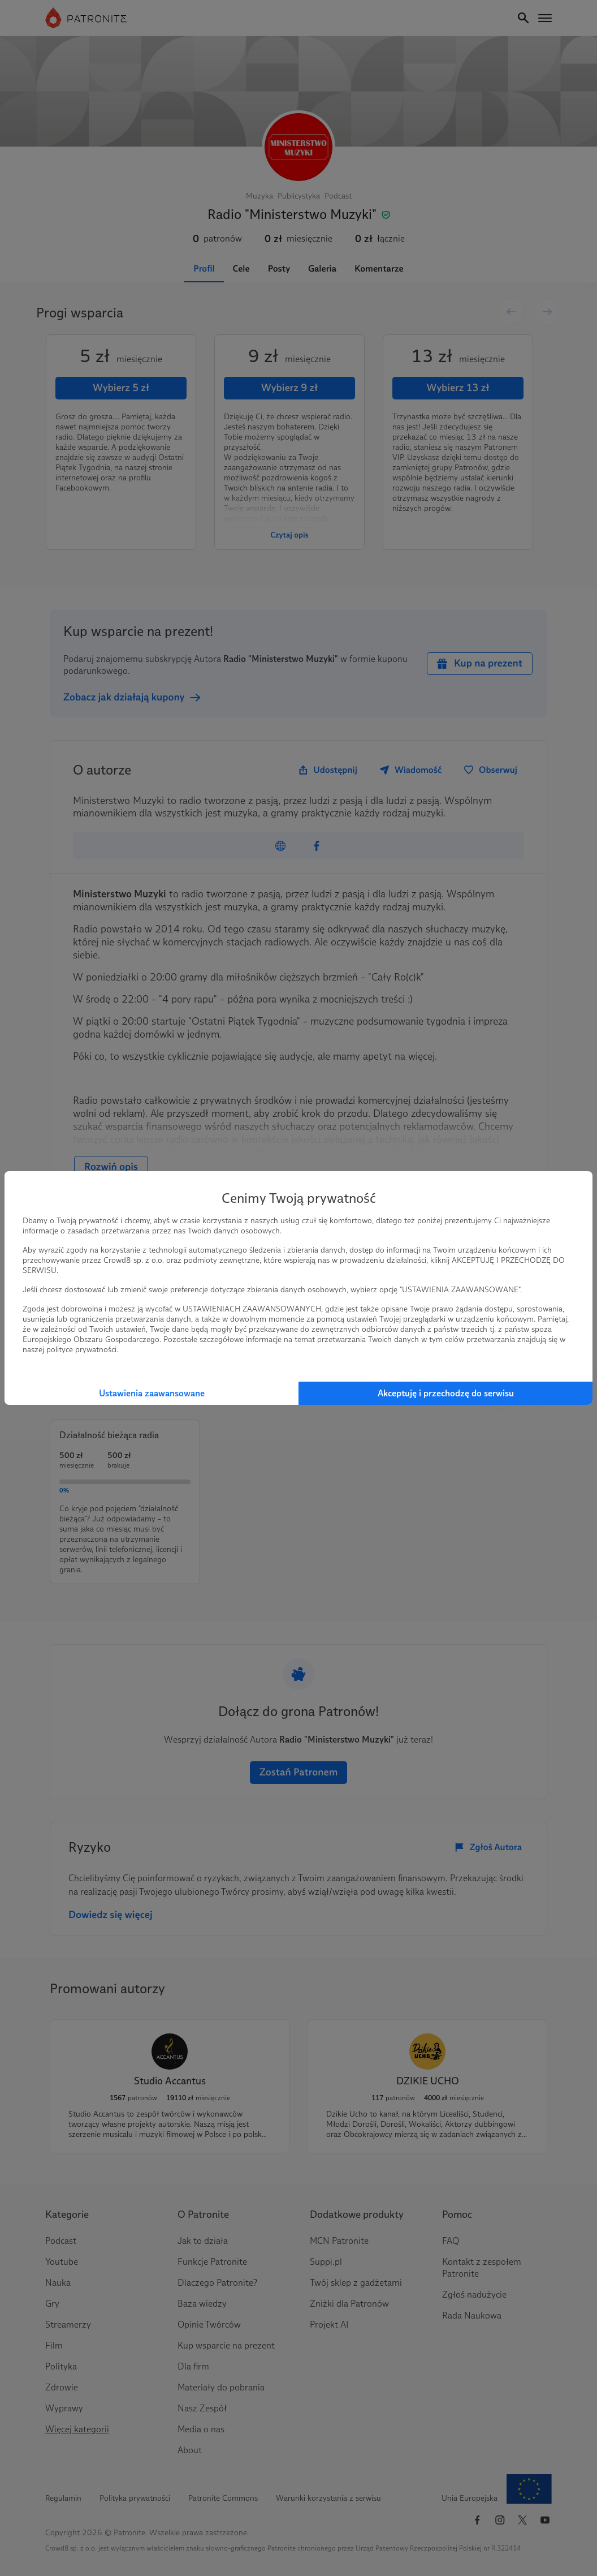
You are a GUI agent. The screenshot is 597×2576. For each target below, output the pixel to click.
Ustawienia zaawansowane (152, 1393)
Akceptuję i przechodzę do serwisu (446, 1393)
